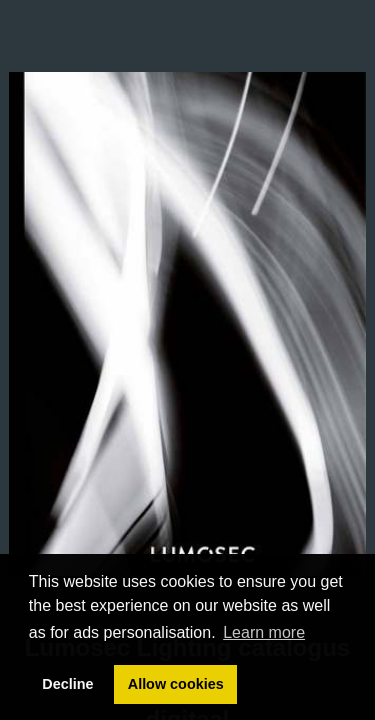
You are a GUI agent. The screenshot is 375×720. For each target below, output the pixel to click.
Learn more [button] (264, 632)
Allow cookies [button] (176, 684)
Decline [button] (67, 684)
